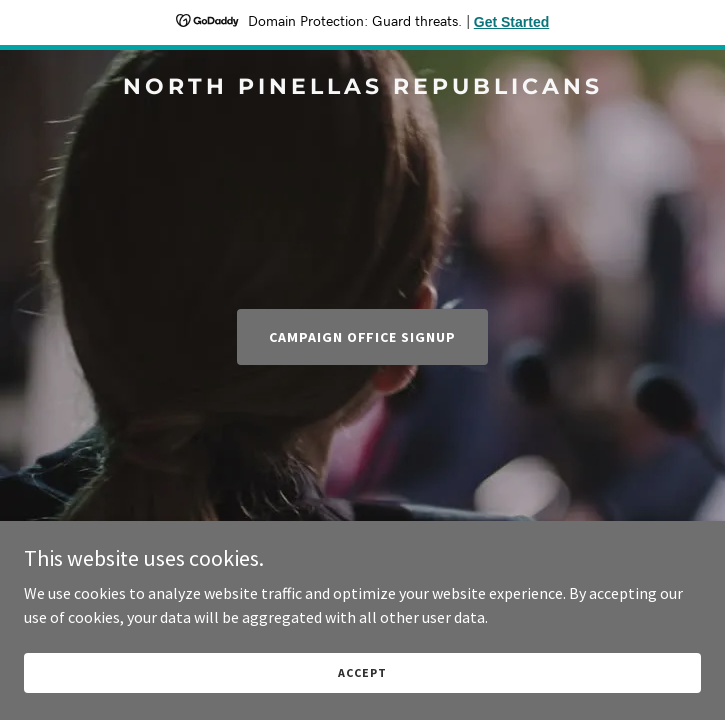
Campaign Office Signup (363, 337)
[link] (362, 88)
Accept (362, 672)
